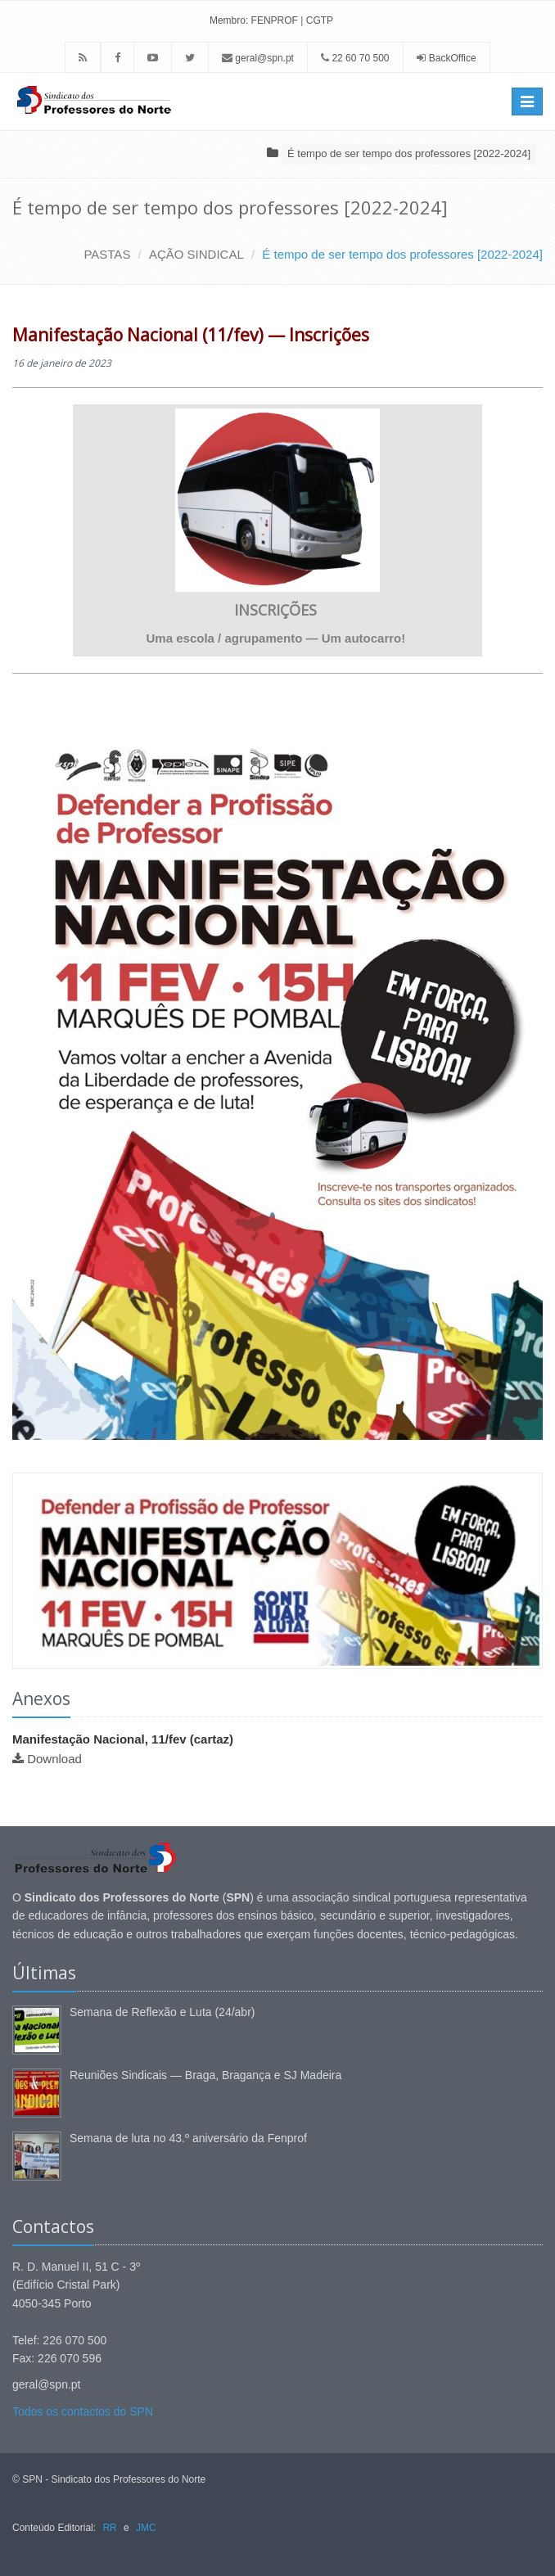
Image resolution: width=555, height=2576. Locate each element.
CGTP (319, 20)
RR (109, 2527)
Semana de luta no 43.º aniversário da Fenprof (188, 2138)
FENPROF (274, 20)
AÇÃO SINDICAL (196, 254)
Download (54, 1759)
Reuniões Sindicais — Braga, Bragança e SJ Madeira (205, 2075)
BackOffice (452, 58)
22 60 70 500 (355, 58)
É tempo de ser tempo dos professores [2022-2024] (408, 153)
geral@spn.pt (258, 58)
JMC (146, 2527)
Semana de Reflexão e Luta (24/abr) (162, 2012)
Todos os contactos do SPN (82, 2411)
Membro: (229, 20)
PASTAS (106, 254)
